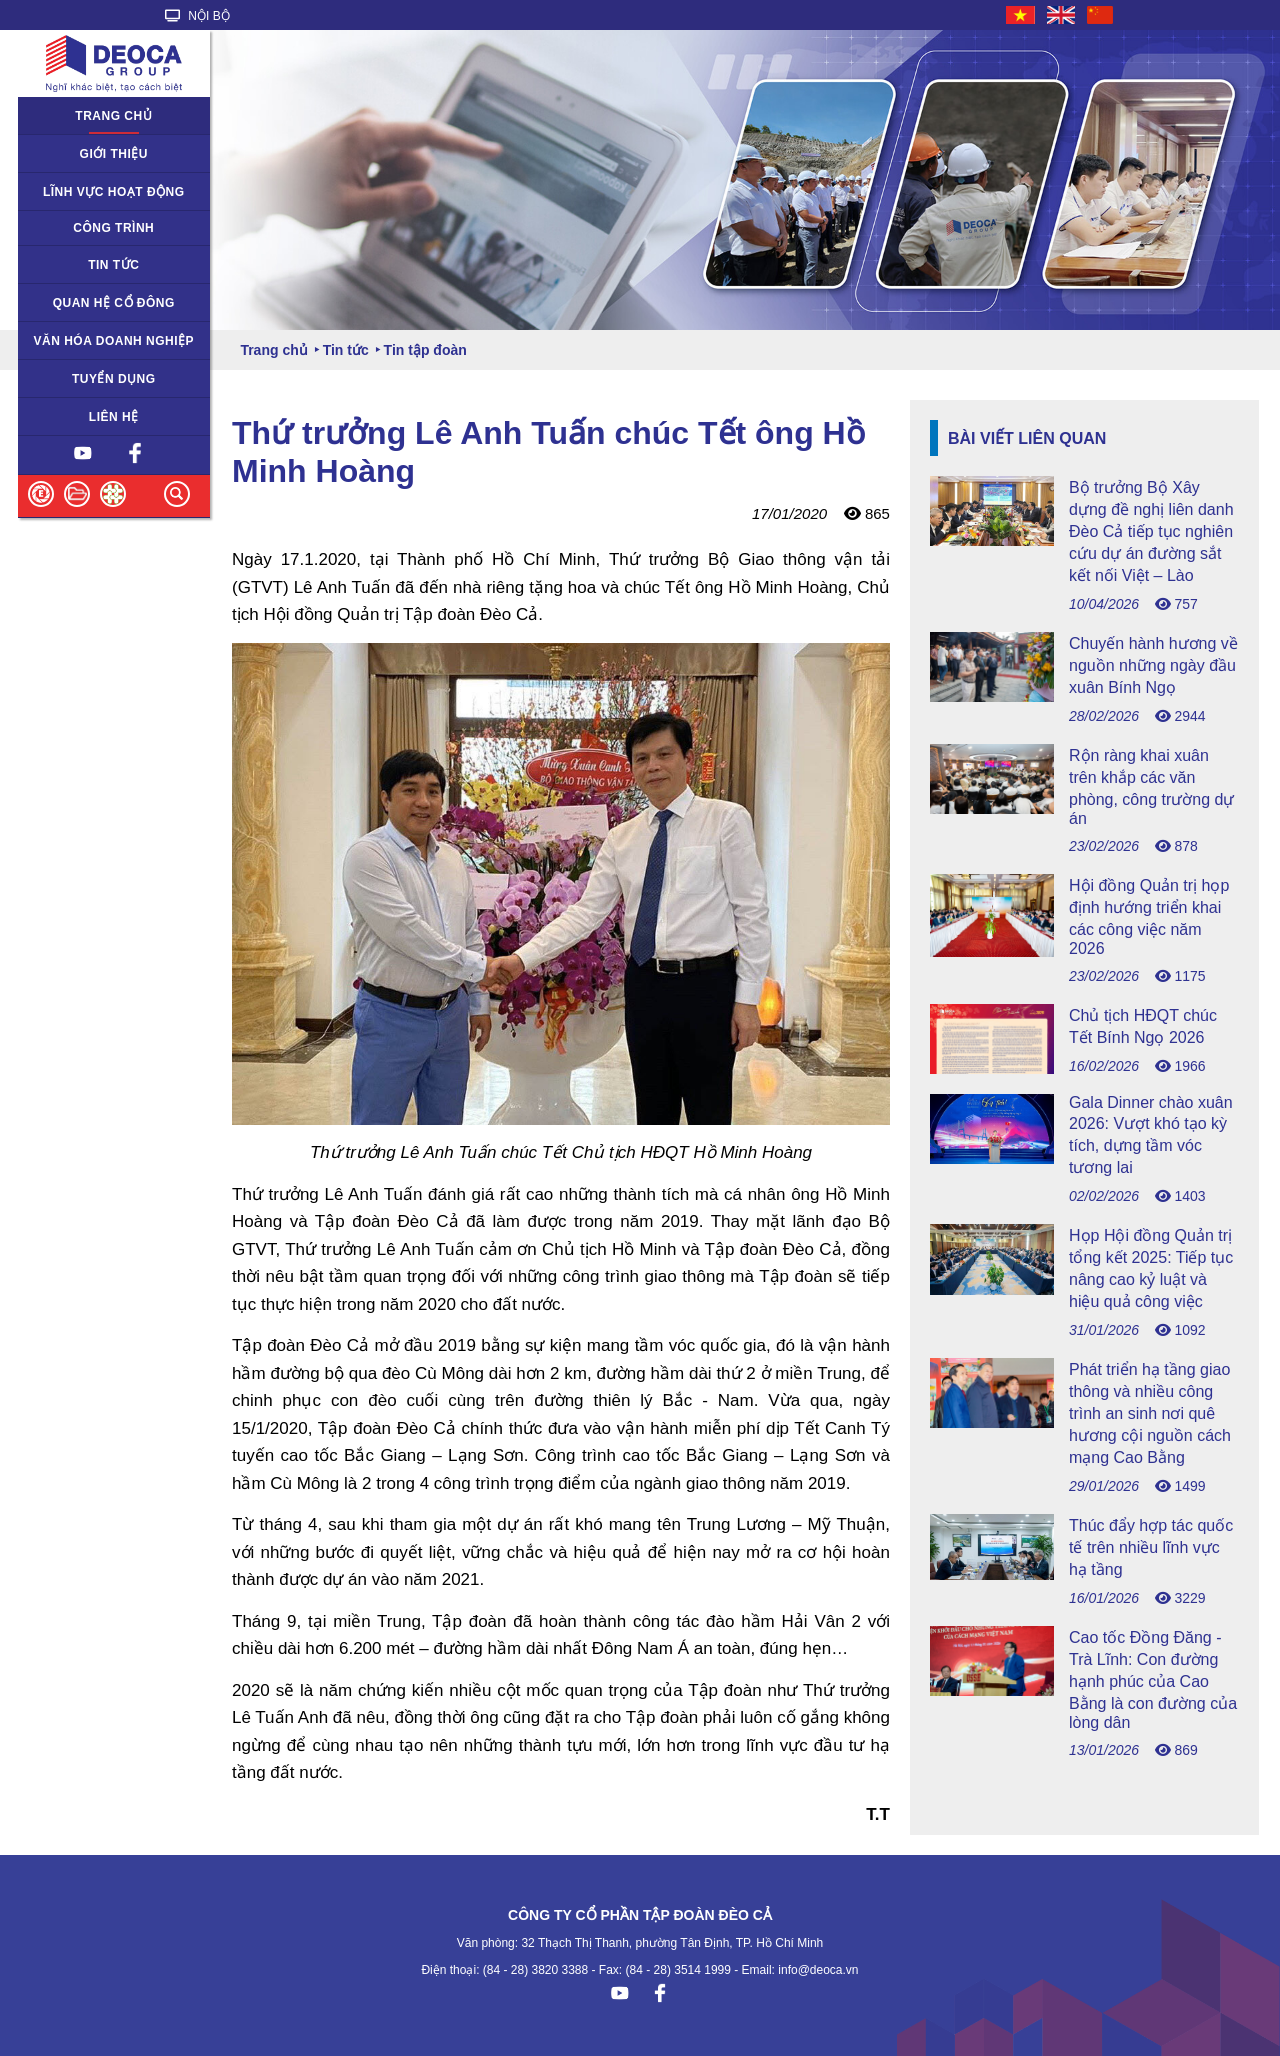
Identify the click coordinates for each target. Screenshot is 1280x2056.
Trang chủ (113, 116)
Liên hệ (114, 417)
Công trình (113, 228)
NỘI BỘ (197, 16)
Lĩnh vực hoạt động (114, 192)
